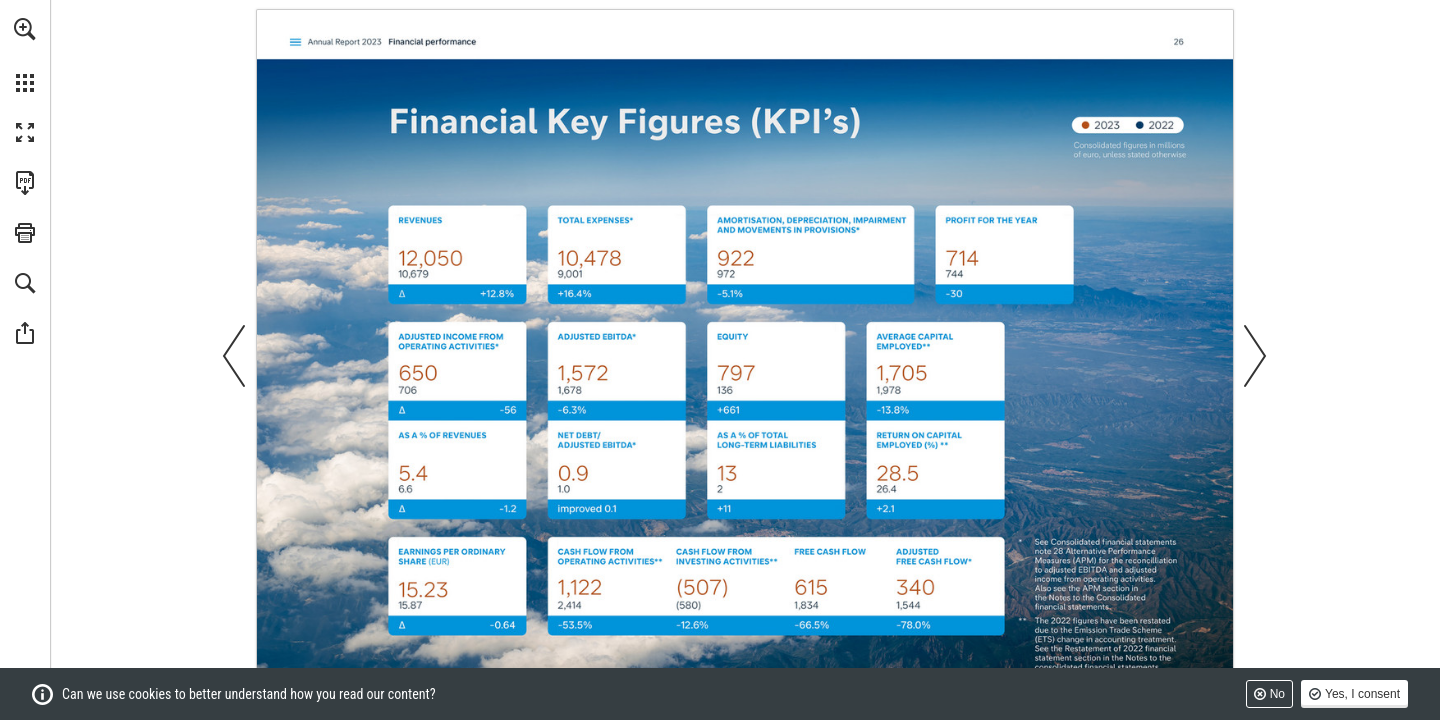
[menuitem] (25, 55)
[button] (25, 29)
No (1277, 694)
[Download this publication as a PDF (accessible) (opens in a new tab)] (25, 183)
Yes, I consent (1362, 694)
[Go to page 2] (295, 42)
